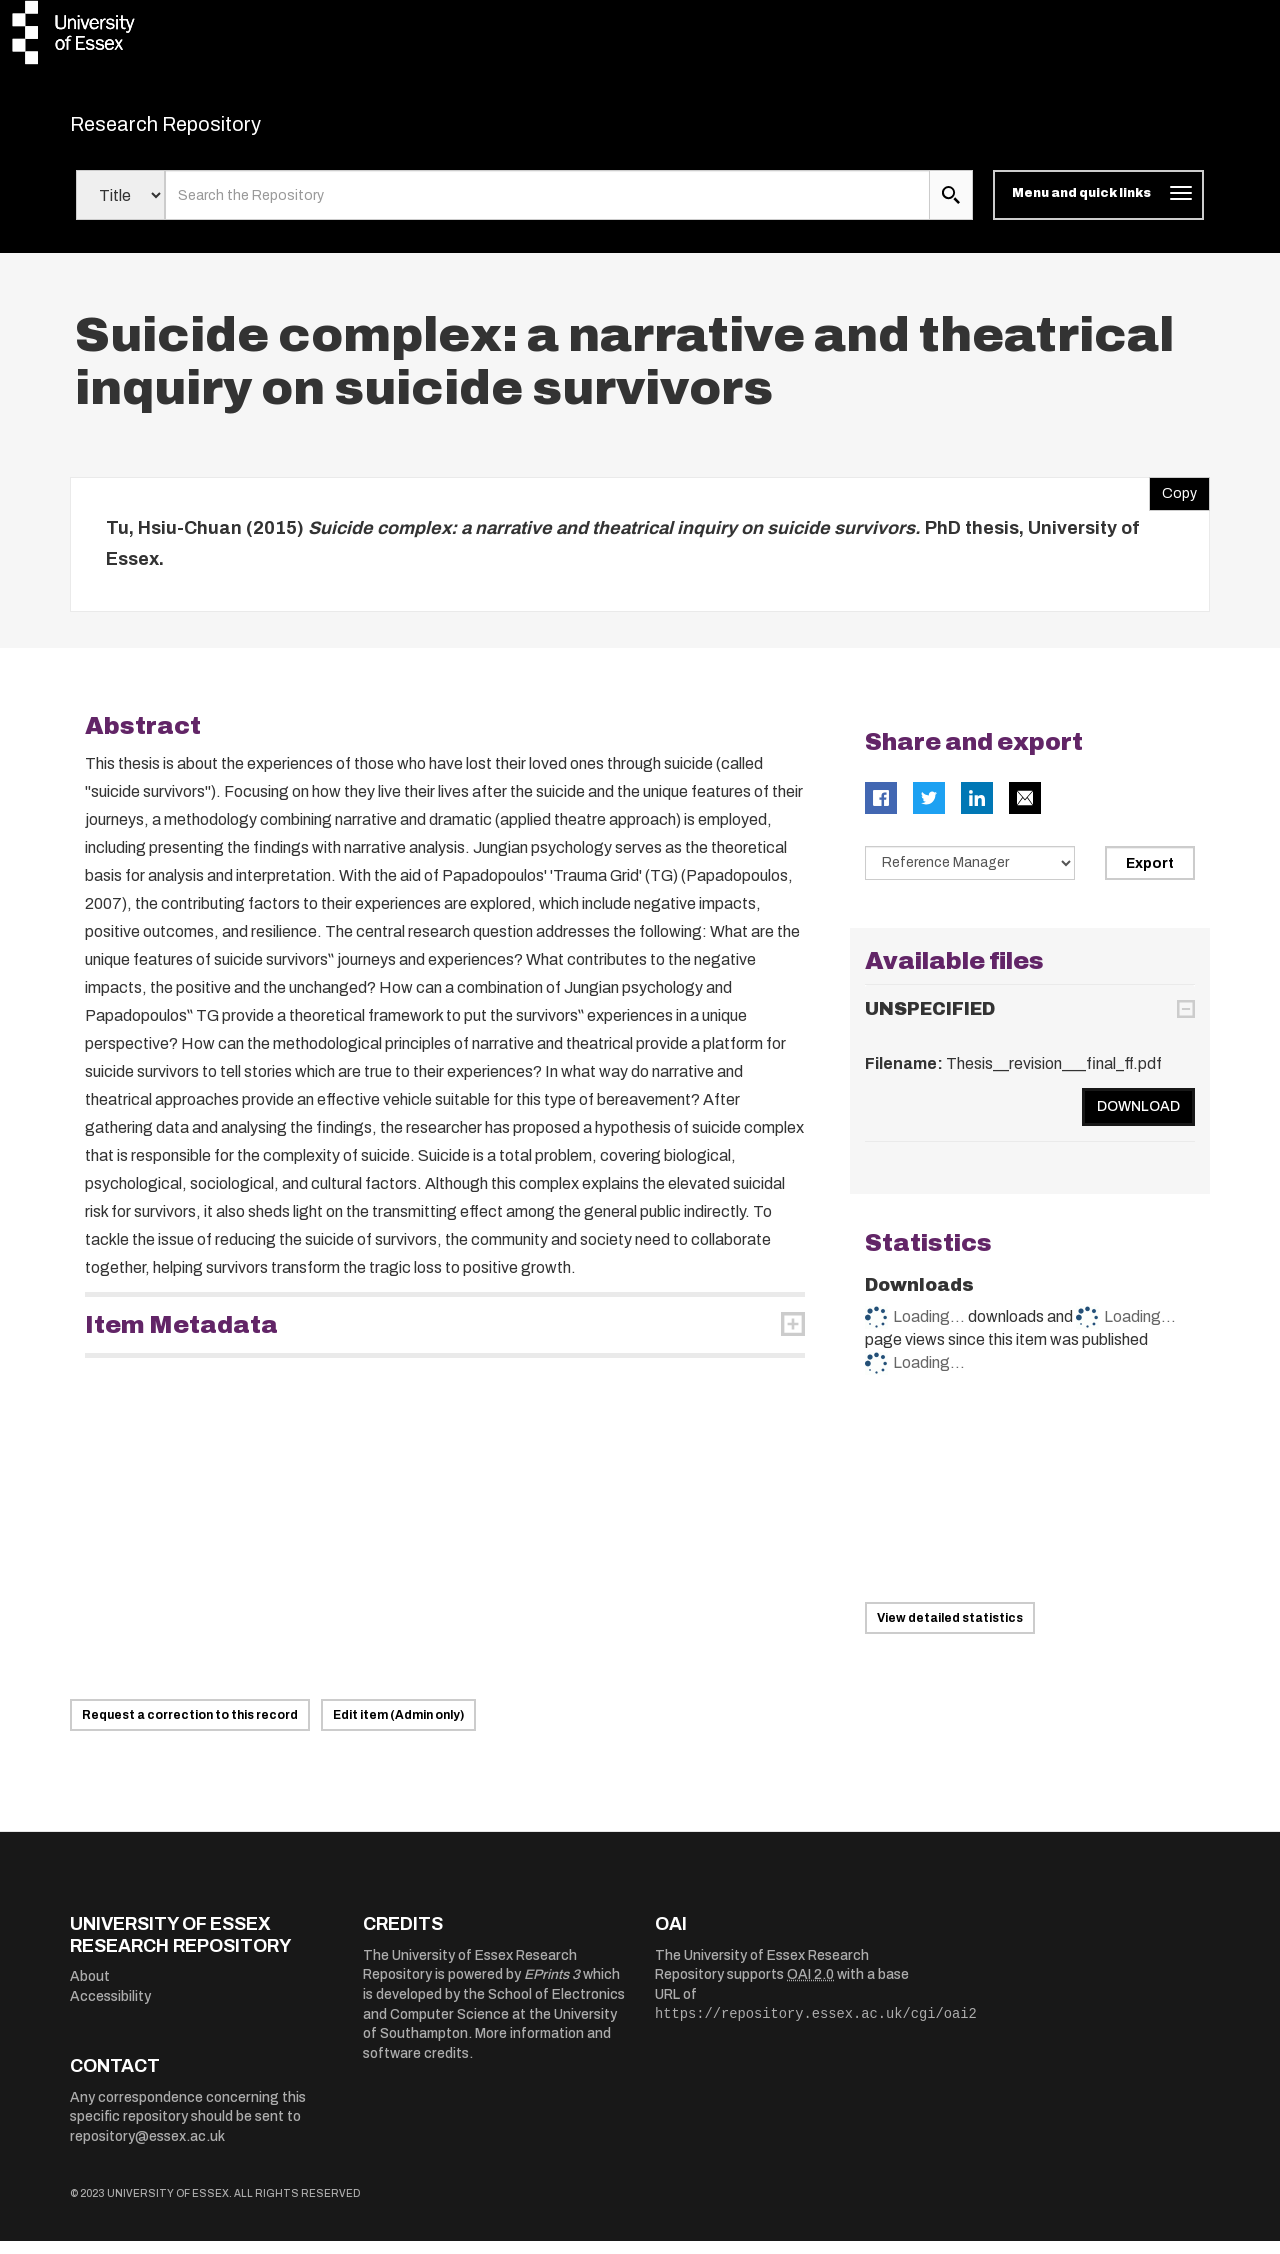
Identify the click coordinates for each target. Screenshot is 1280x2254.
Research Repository (210, 130)
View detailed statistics (950, 1631)
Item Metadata (181, 1337)
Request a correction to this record (190, 1728)
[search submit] (951, 208)
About (90, 1989)
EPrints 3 (552, 1987)
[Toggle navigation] (1098, 208)
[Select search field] (120, 208)
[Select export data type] (970, 875)
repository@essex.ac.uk (147, 2149)
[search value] (547, 208)
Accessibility (110, 2008)
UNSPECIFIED (930, 1022)
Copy (1173, 501)
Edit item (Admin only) (398, 1728)
